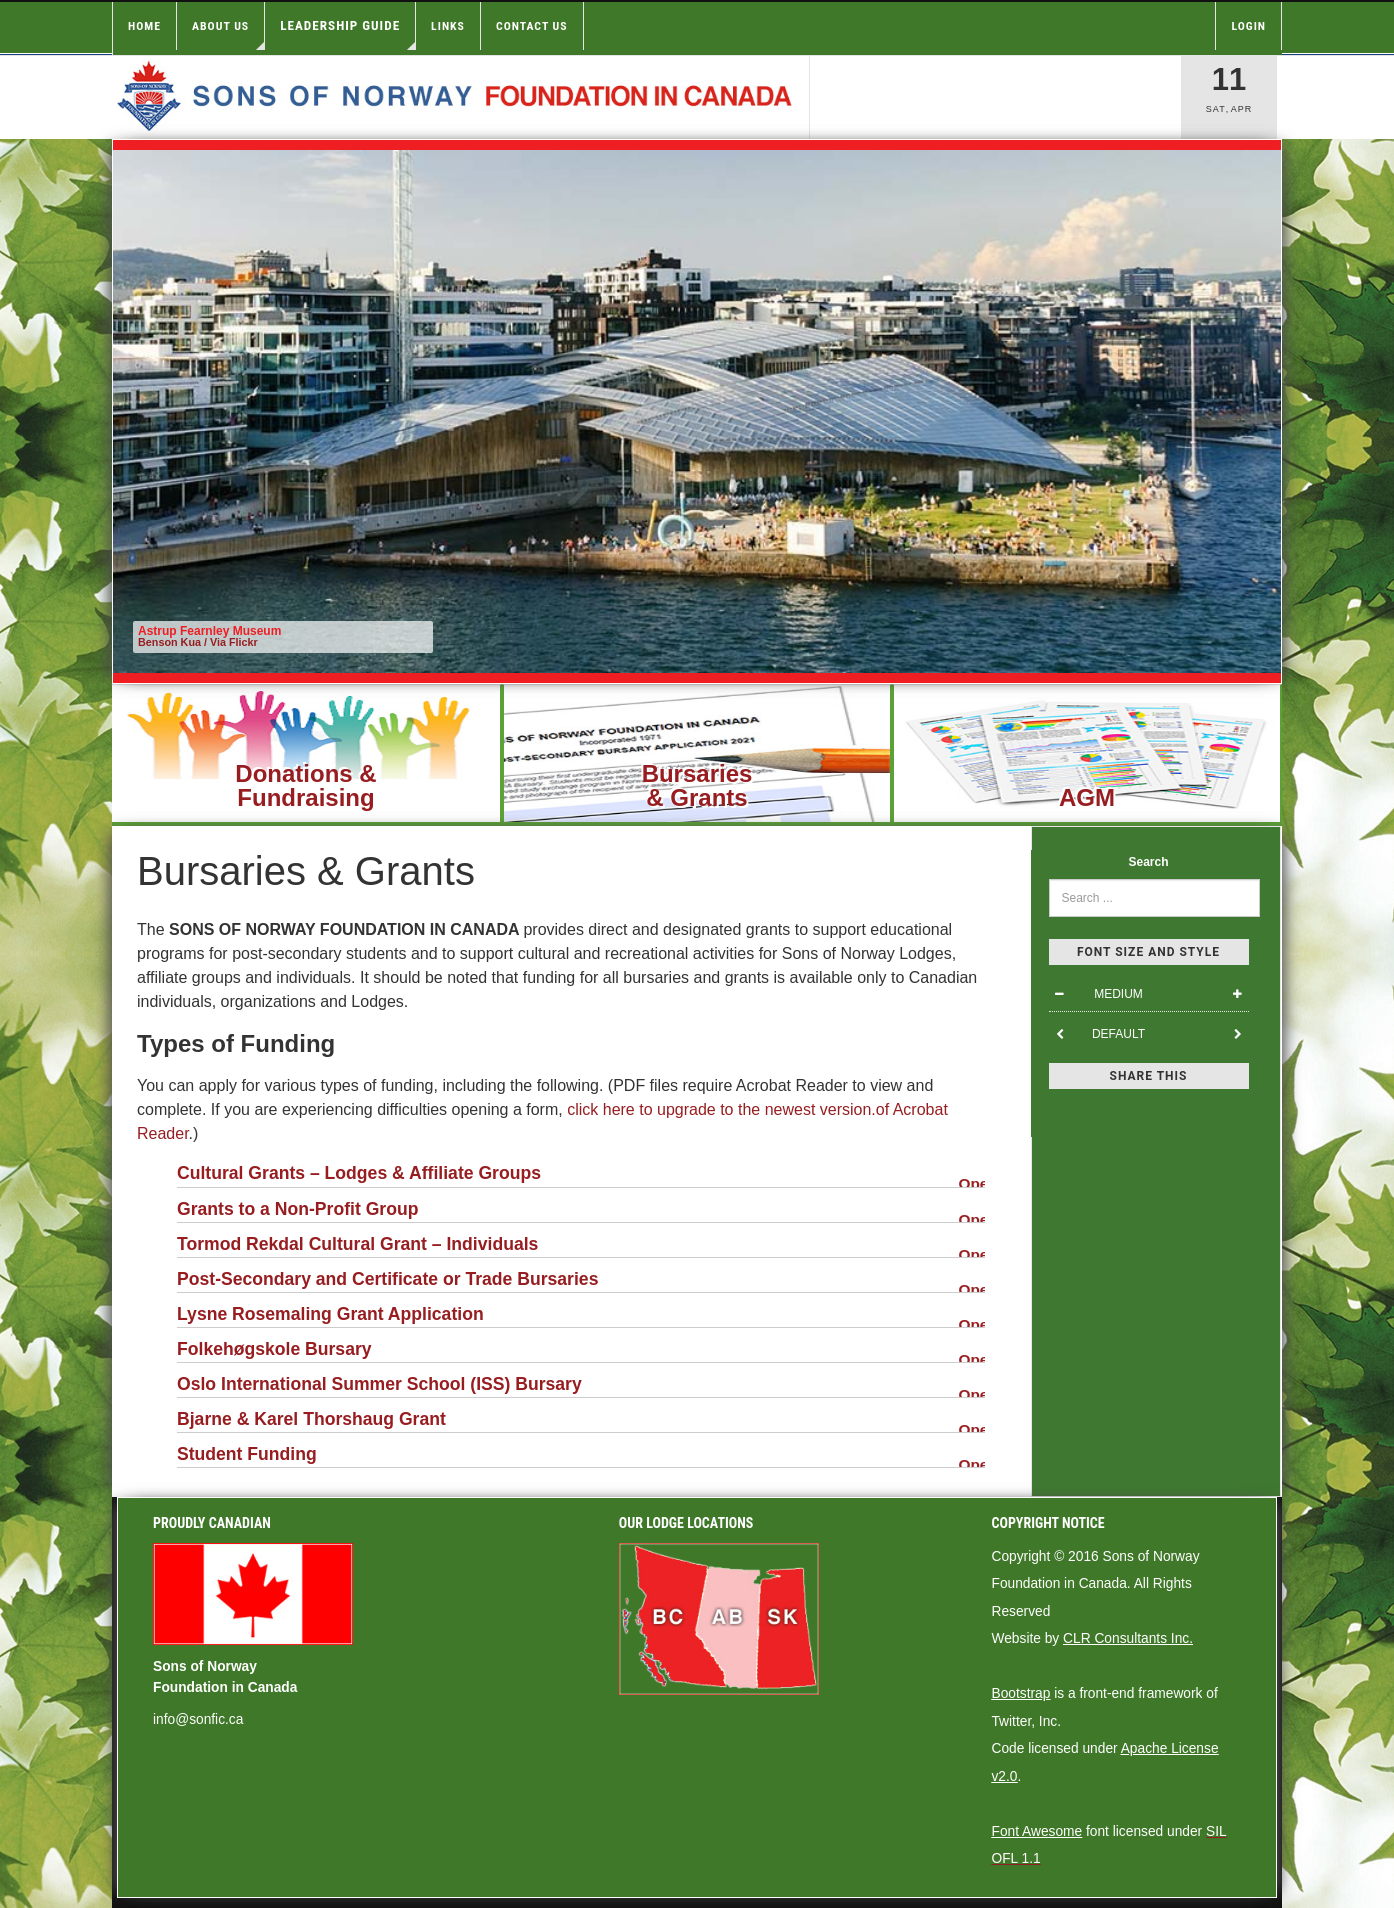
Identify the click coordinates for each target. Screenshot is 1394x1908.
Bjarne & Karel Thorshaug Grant (581, 1421)
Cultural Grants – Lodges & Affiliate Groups (581, 1175)
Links (448, 26)
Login (1248, 26)
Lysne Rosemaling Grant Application (581, 1316)
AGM (1087, 797)
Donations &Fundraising (305, 785)
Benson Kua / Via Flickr (198, 642)
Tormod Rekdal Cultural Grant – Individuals (581, 1246)
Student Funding (581, 1456)
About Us (228, 34)
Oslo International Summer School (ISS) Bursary (581, 1386)
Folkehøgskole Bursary (581, 1351)
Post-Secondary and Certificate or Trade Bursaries (581, 1281)
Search (1148, 862)
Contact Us (532, 26)
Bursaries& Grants (697, 785)
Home (144, 26)
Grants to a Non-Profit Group (581, 1211)
